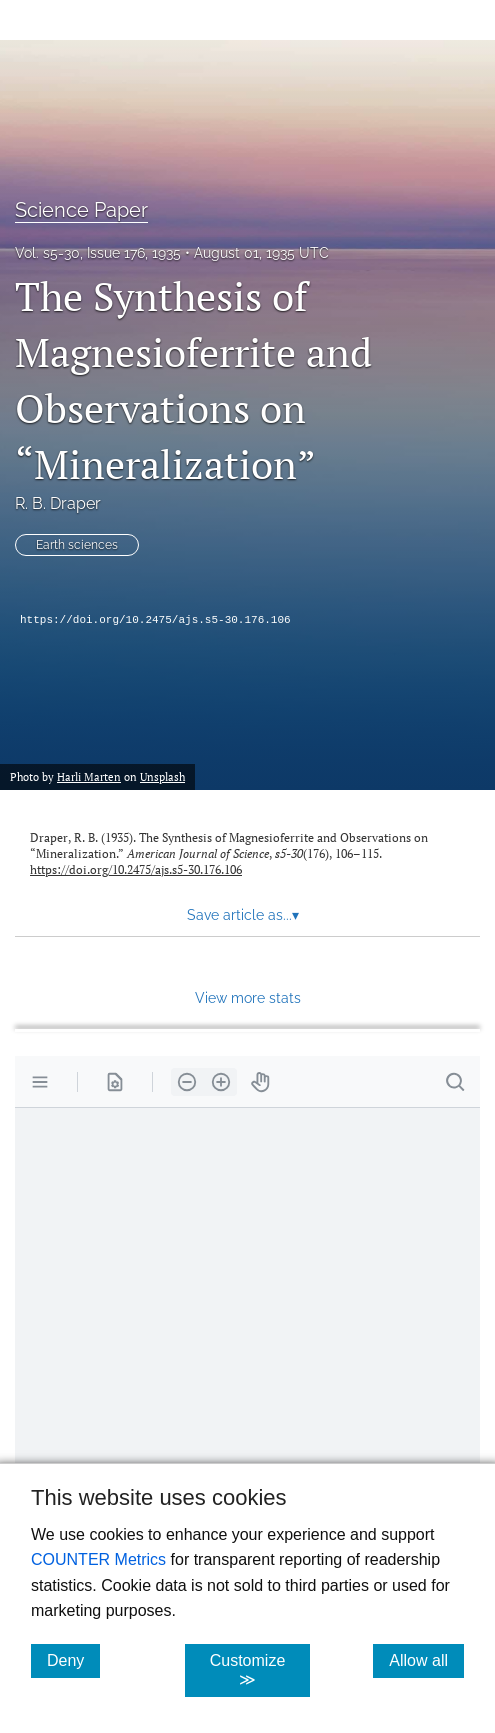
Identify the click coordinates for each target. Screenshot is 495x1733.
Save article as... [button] (243, 915)
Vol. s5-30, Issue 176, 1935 (98, 253)
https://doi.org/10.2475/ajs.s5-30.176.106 (155, 620)
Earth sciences (77, 545)
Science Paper (81, 210)
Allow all (426, 1660)
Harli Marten (89, 776)
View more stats (248, 997)
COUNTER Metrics (98, 1559)
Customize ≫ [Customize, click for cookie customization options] (260, 1670)
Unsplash (162, 776)
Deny (73, 1660)
